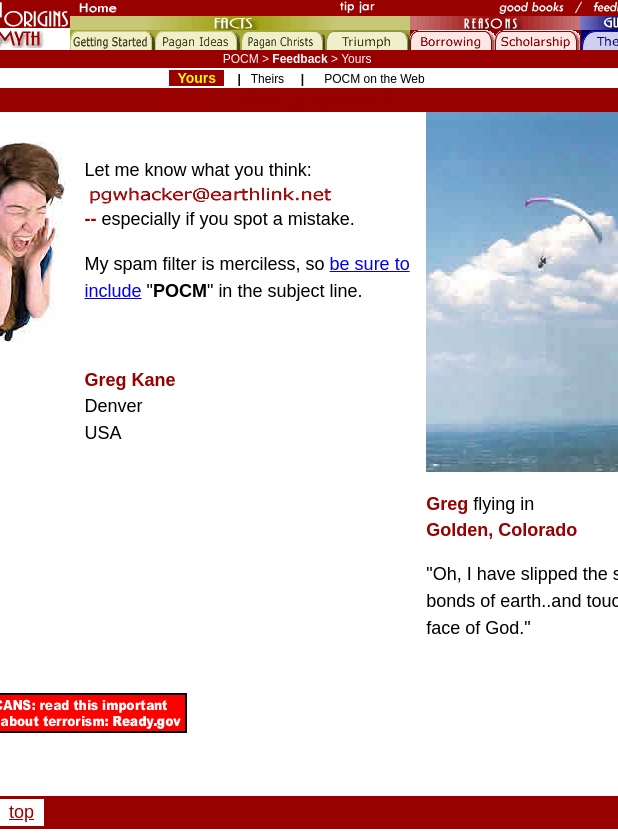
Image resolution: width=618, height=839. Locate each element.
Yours (196, 78)
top (21, 812)
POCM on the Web (374, 79)
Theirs (267, 79)
